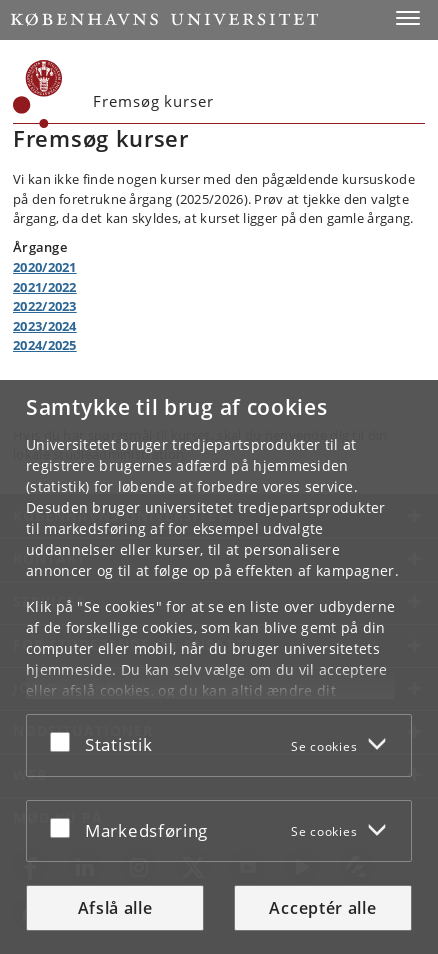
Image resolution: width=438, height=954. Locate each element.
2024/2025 (45, 345)
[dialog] (219, 667)
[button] (408, 18)
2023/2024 (45, 326)
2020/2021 (45, 267)
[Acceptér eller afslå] (65, 741)
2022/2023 (45, 306)
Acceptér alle (322, 908)
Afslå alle (115, 908)
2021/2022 (45, 287)
